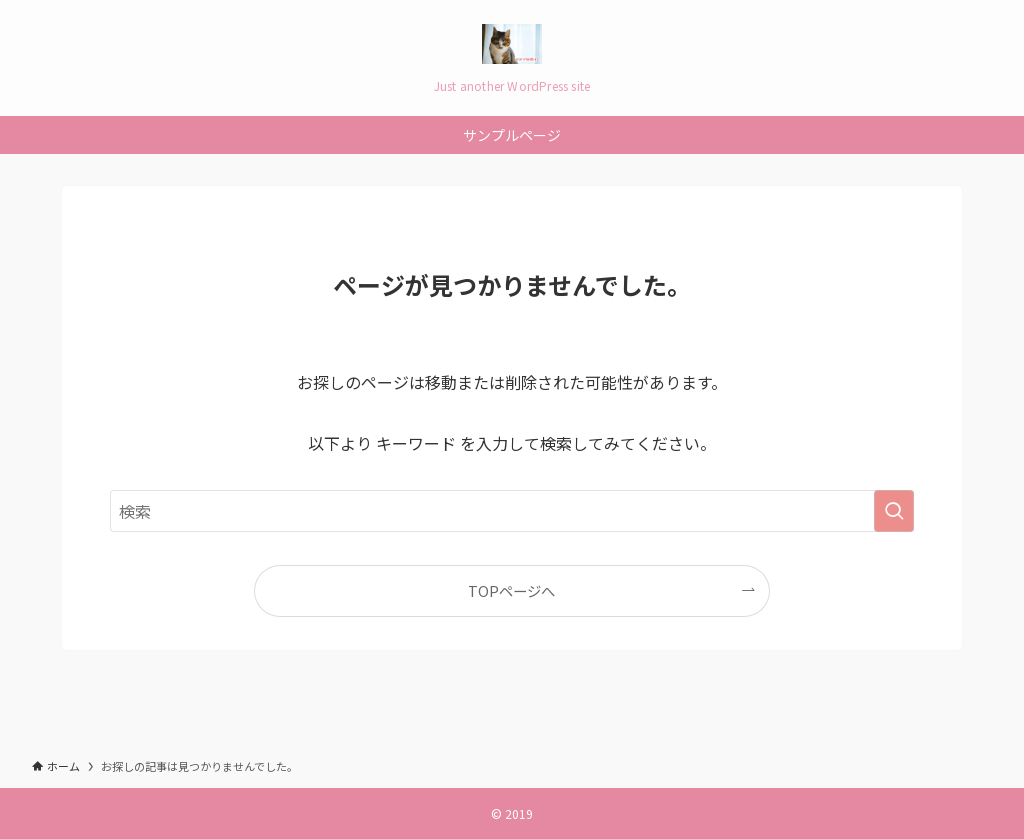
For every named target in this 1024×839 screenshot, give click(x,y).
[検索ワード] (512, 511)
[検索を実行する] (894, 511)
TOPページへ (511, 590)
